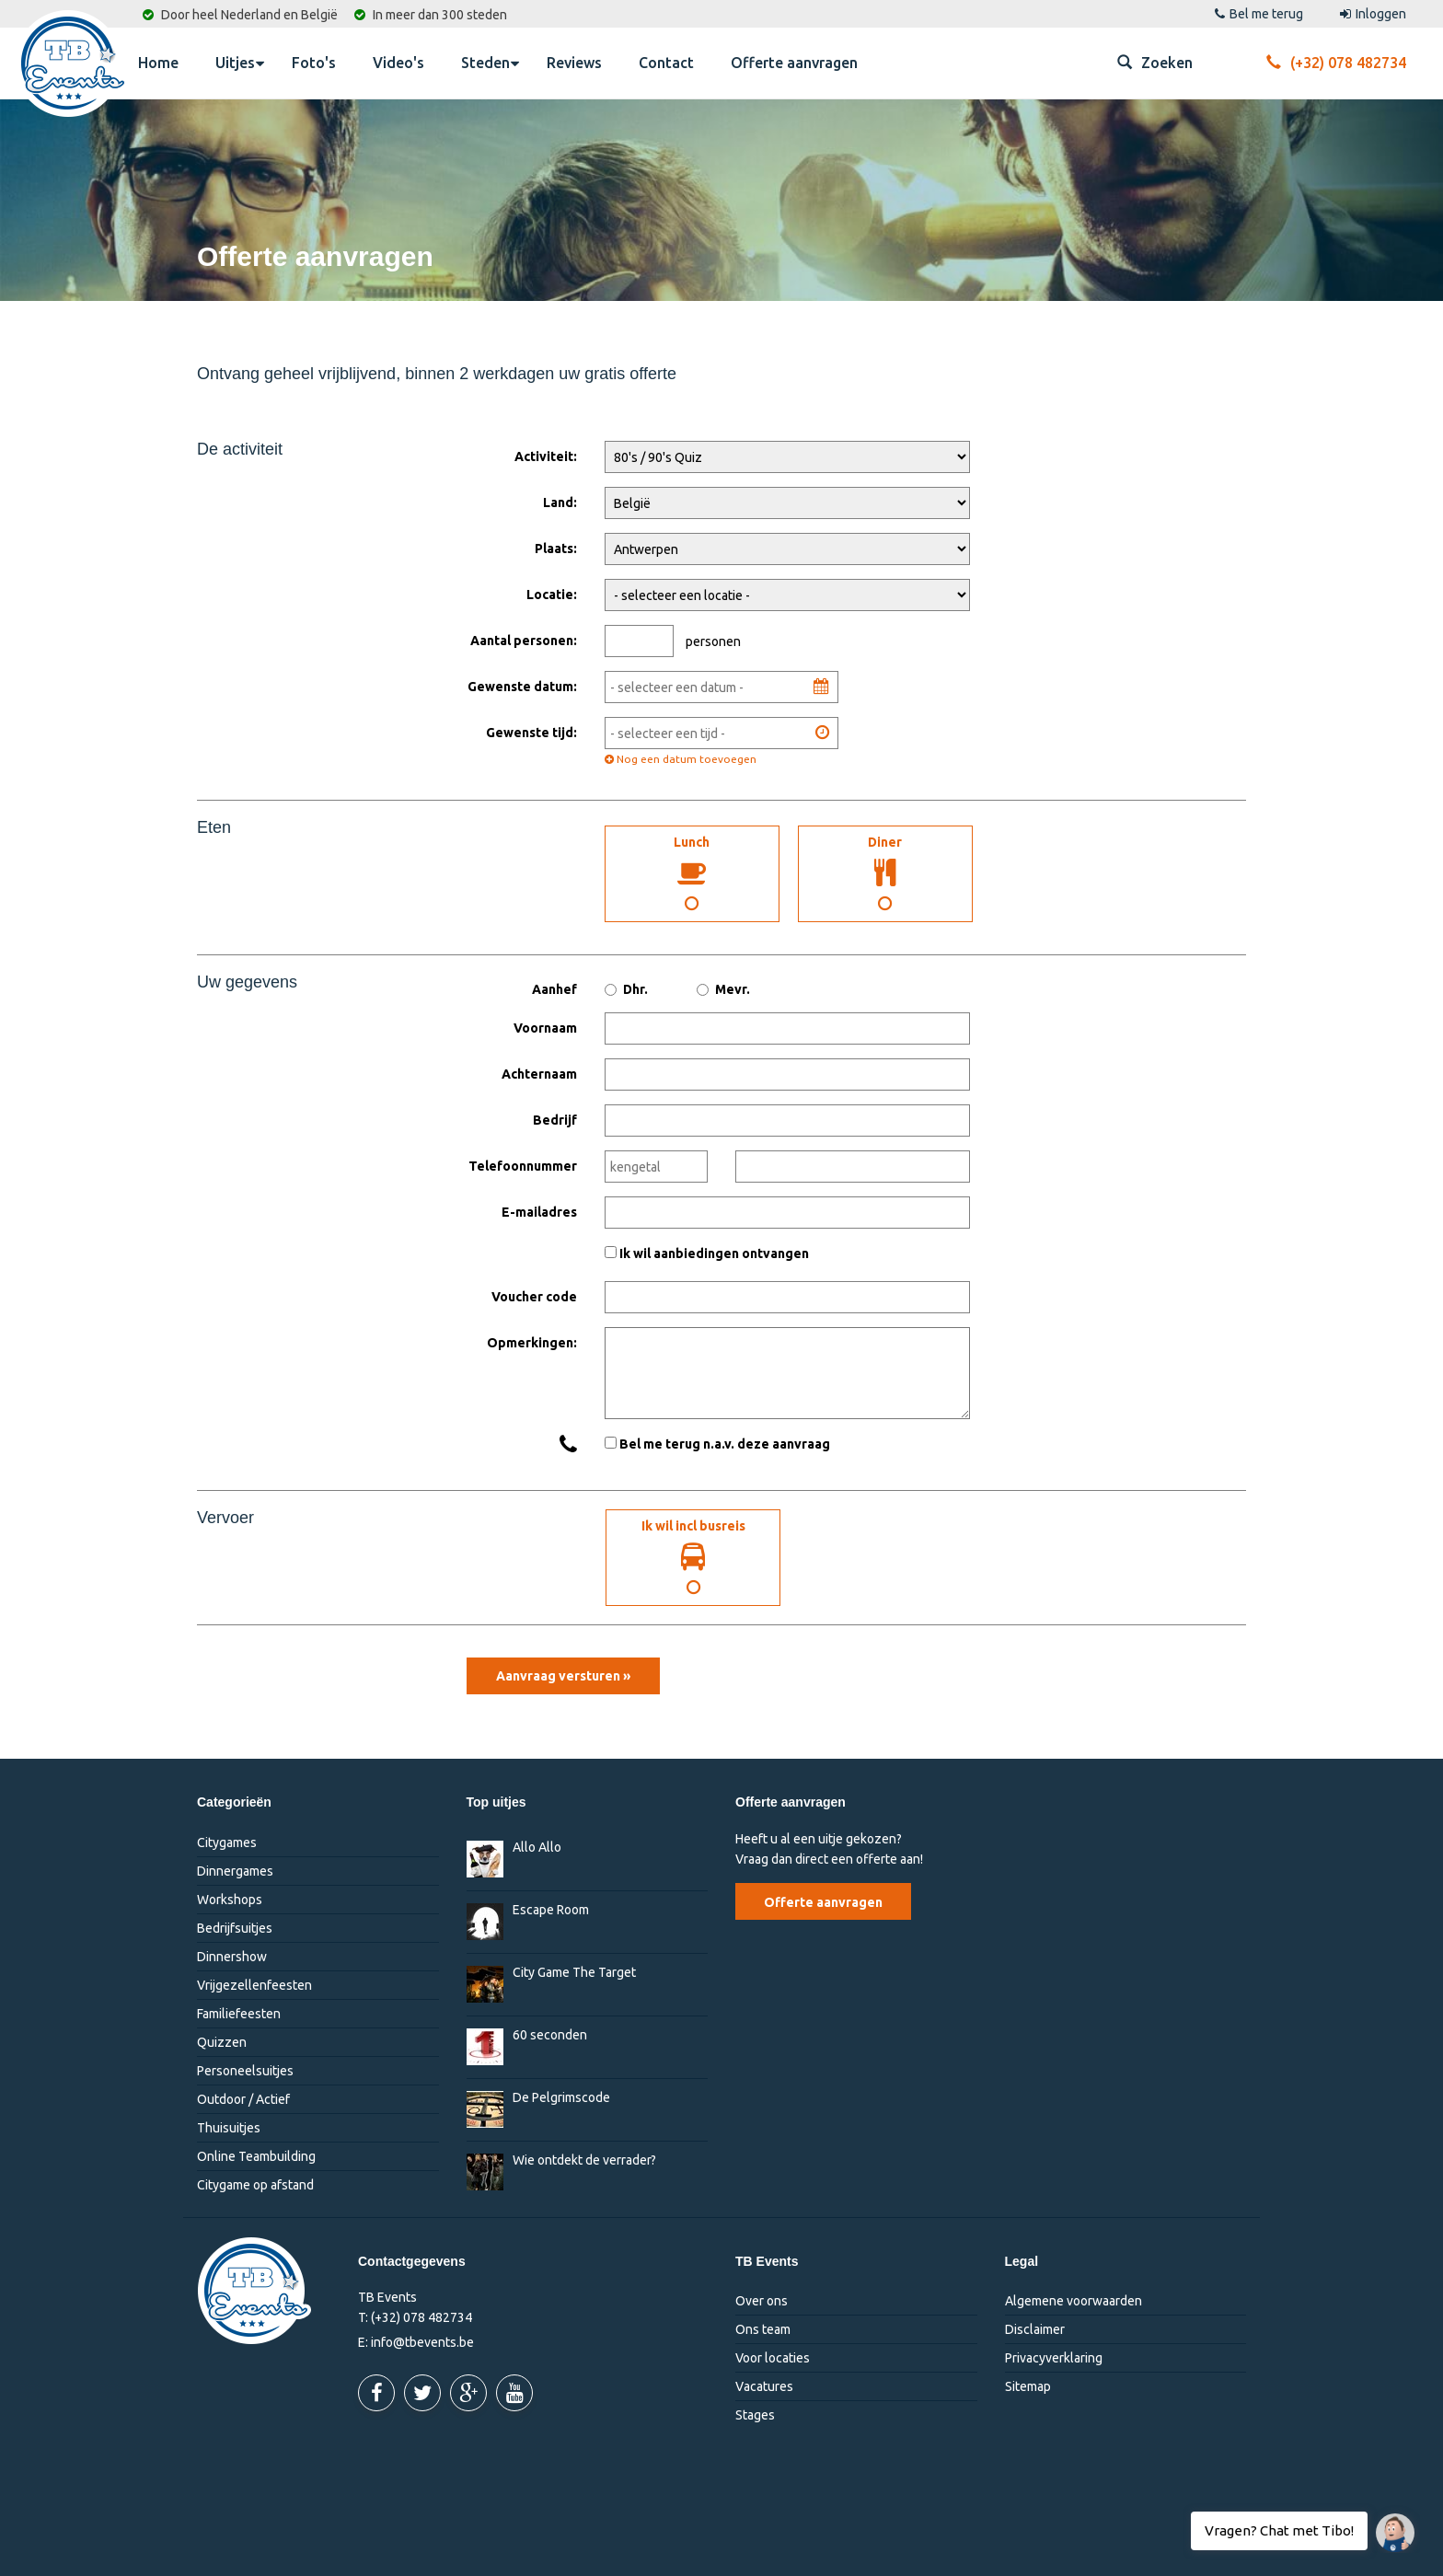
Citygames (227, 1842)
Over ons (761, 2300)
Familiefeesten (239, 2013)
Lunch (692, 873)
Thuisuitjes (228, 2127)
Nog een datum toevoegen (680, 759)
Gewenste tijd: (531, 732)
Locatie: (551, 594)
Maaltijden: (524, 822)
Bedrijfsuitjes (234, 1928)
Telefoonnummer (522, 1166)
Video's (398, 62)
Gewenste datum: (522, 686)
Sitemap (1028, 2386)
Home (158, 62)
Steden (490, 61)
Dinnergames (235, 1871)
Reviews (574, 62)
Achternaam (539, 1074)
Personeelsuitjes (245, 2070)
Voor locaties (772, 2358)
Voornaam (545, 1028)
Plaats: (556, 548)
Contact (666, 62)
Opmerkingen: (532, 1342)
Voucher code (534, 1296)
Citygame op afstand (255, 2184)
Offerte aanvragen (794, 62)
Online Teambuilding (256, 2156)
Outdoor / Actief (243, 2099)
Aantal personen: (523, 640)
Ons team (763, 2329)
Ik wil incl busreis (693, 1557)
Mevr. (723, 989)
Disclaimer (1035, 2329)
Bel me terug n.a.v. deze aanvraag (724, 1444)
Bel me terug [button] (1259, 13)
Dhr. (626, 989)
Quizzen (222, 2042)
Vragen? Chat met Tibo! (1388, 2523)
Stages (755, 2415)
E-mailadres (539, 1212)
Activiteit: (545, 456)
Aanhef (554, 989)
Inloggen (1373, 13)
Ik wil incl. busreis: (546, 1512)
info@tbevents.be (422, 2342)
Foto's (314, 62)
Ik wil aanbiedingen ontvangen (714, 1253)
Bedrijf (555, 1120)
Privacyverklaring (1053, 2358)
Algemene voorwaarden (1073, 2300)
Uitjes (239, 61)
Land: (560, 502)
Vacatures (764, 2386)
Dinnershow (232, 1956)
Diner (885, 873)
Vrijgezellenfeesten (254, 1985)
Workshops (229, 1899)
